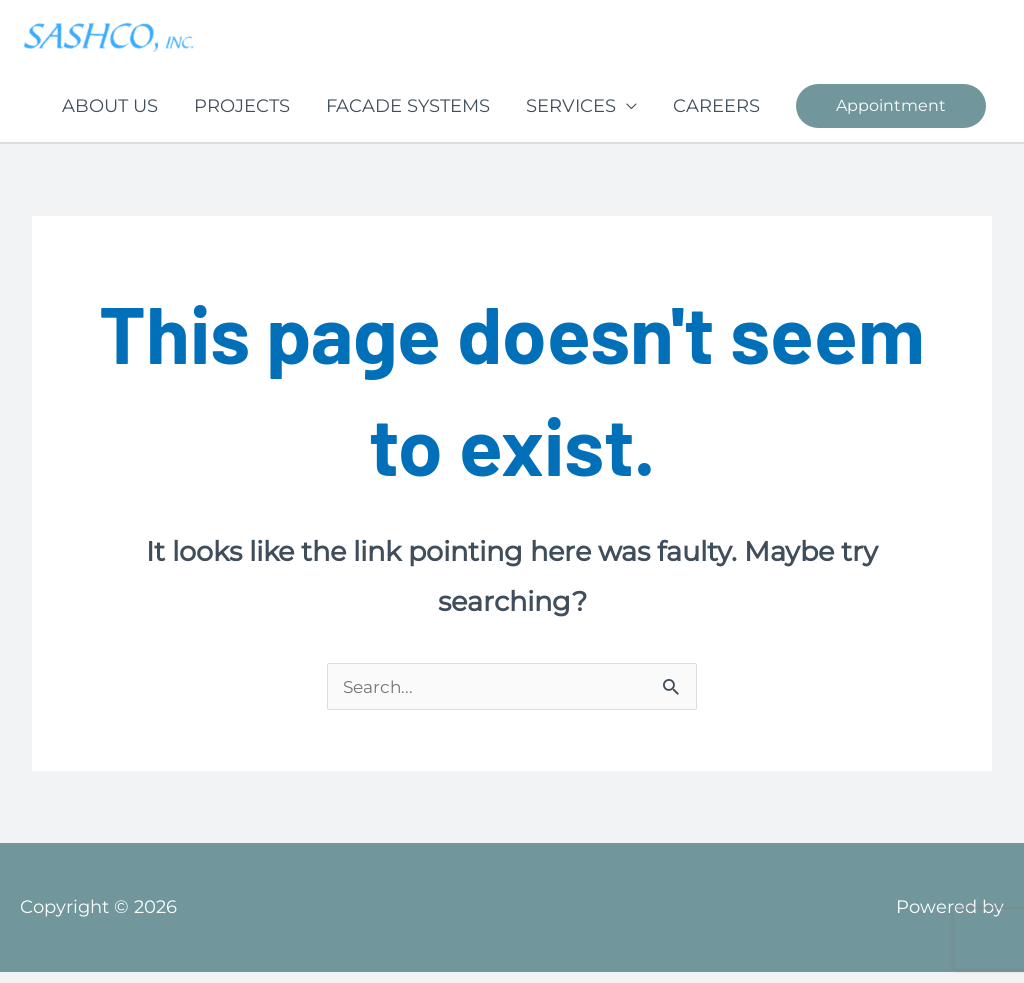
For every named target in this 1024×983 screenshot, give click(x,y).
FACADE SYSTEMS (408, 116)
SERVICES (571, 116)
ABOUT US (110, 116)
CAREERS (716, 116)
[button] (891, 116)
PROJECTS (242, 116)
